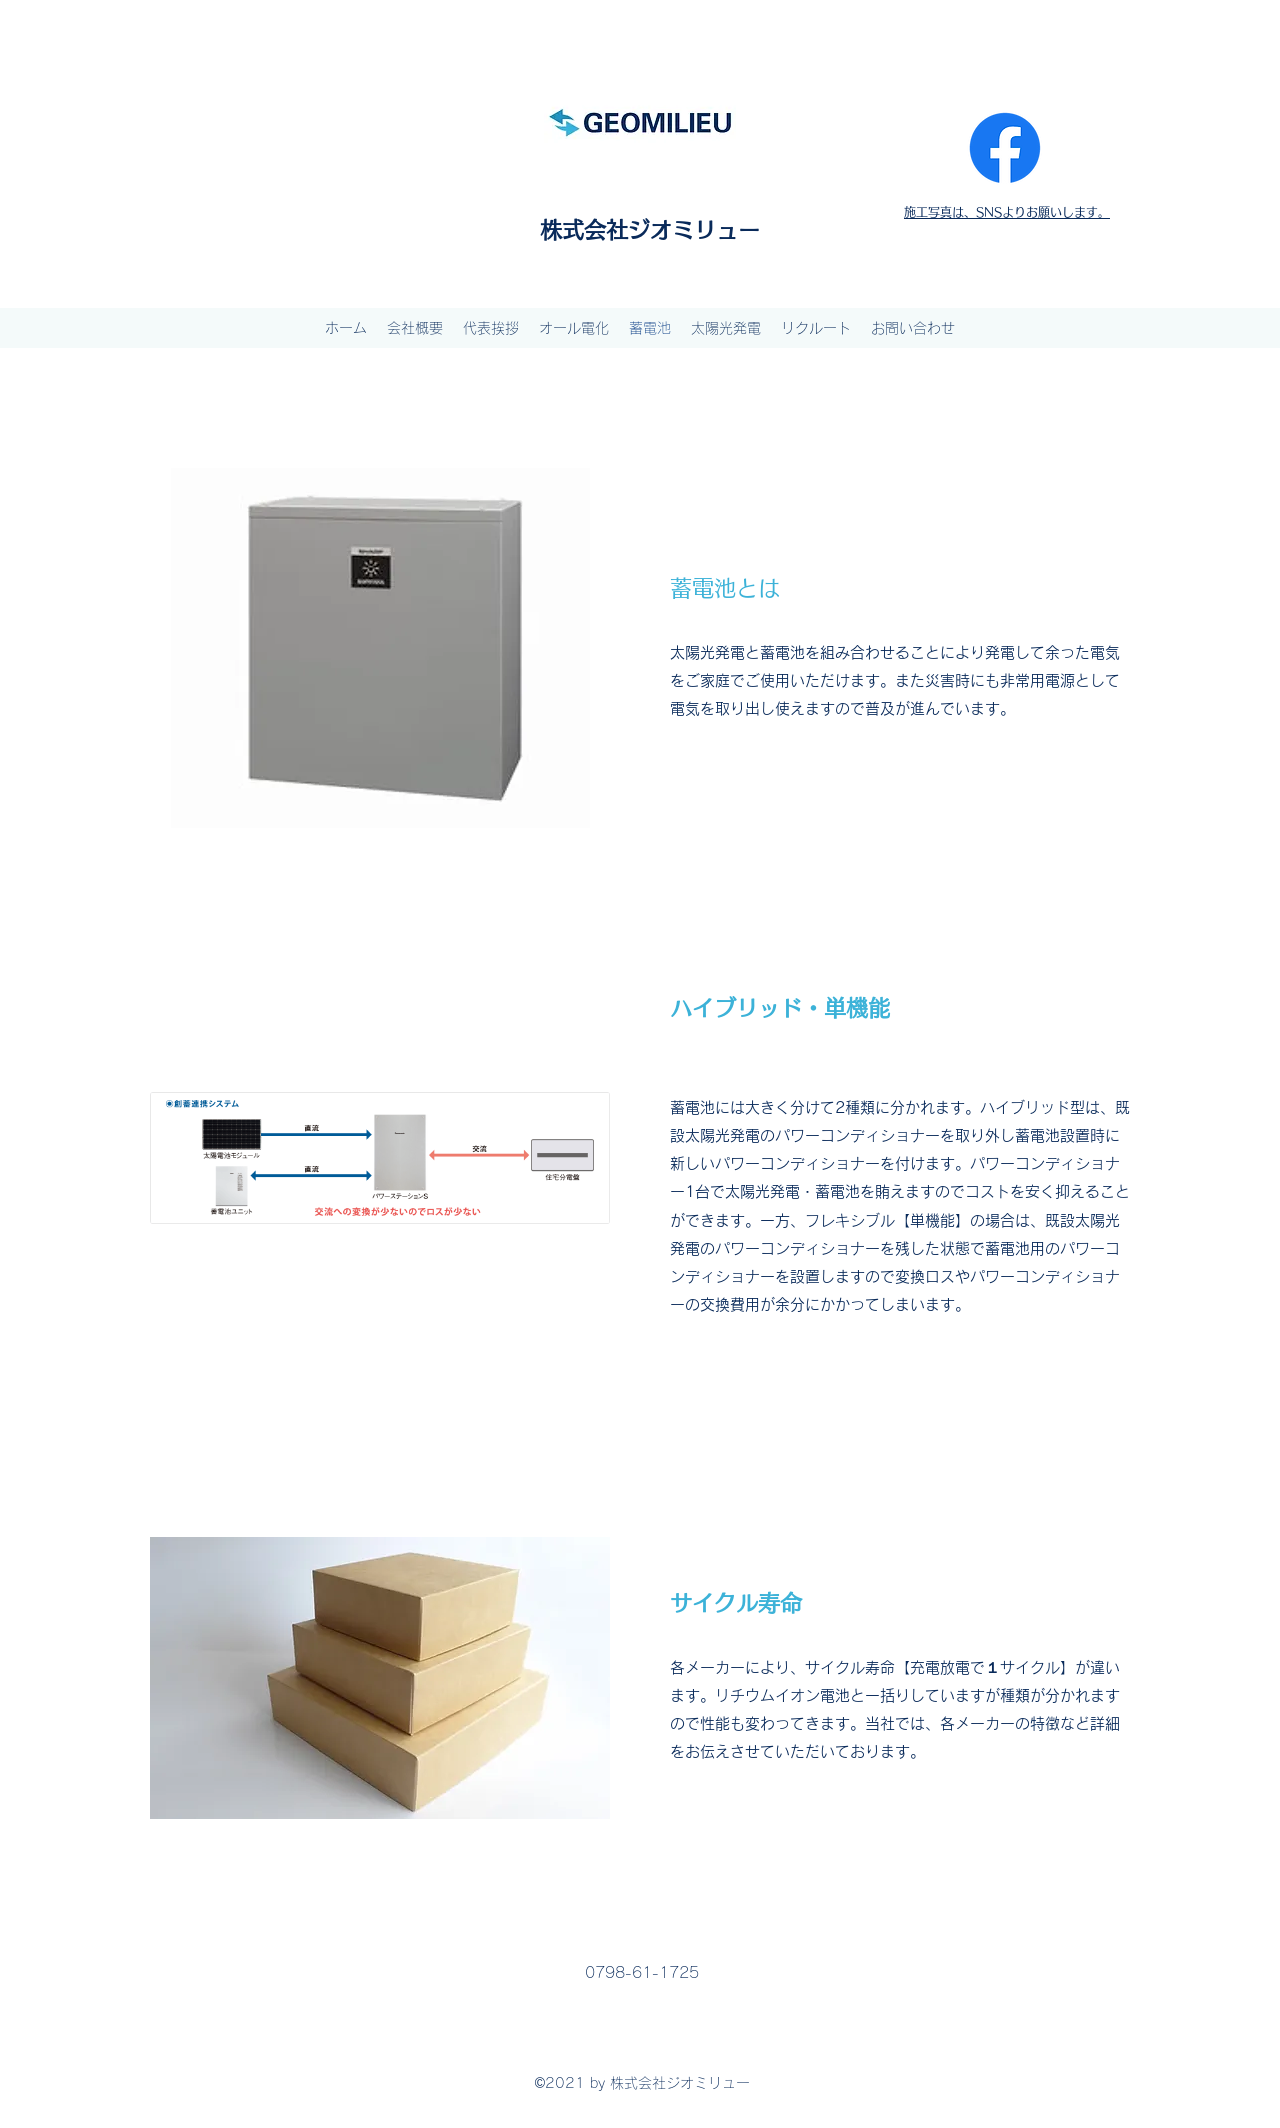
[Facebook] (1005, 148)
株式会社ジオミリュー (650, 230)
